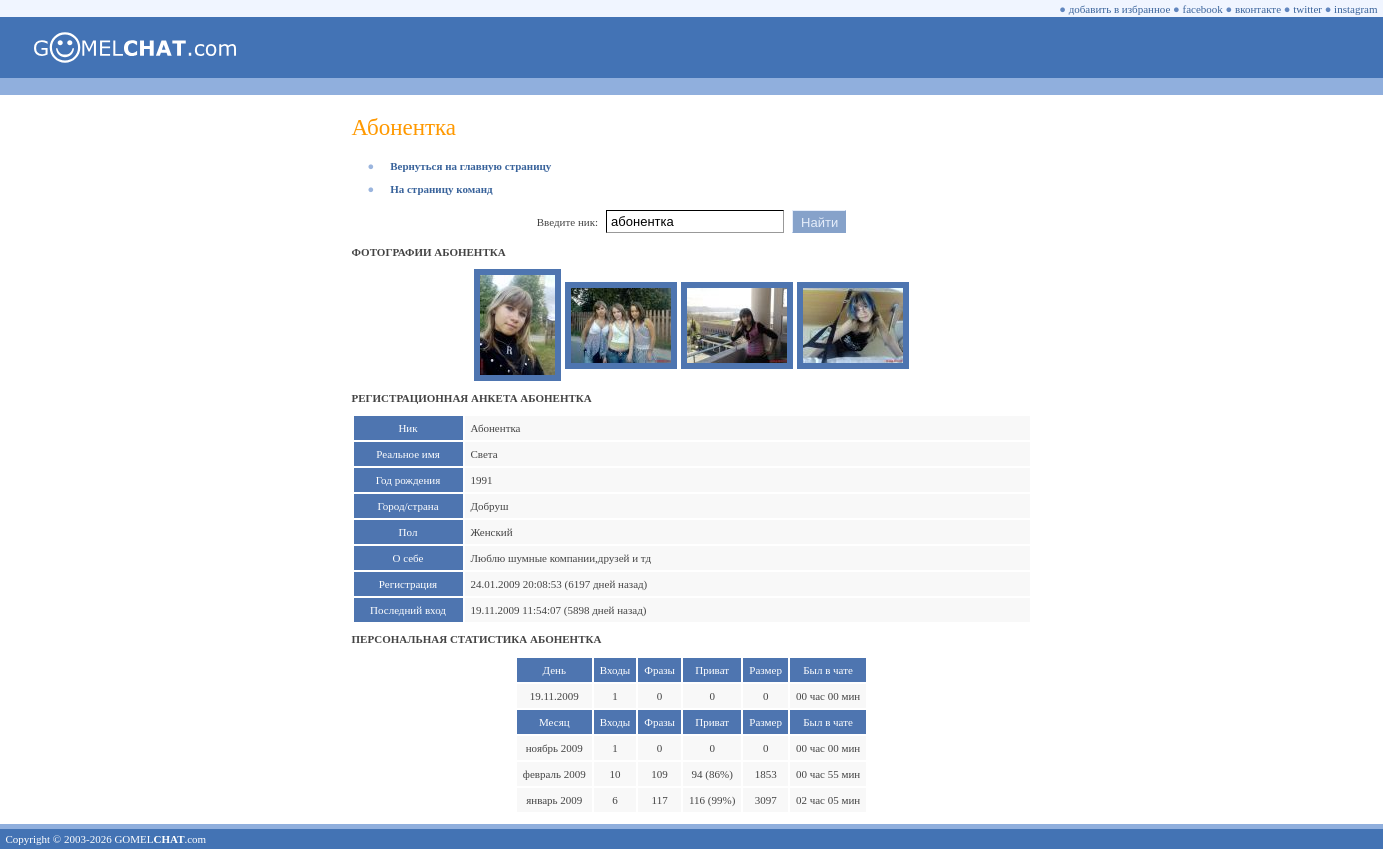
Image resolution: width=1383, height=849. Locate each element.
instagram (1355, 9)
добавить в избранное (1120, 9)
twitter (1307, 9)
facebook (1203, 9)
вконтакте (1258, 9)
